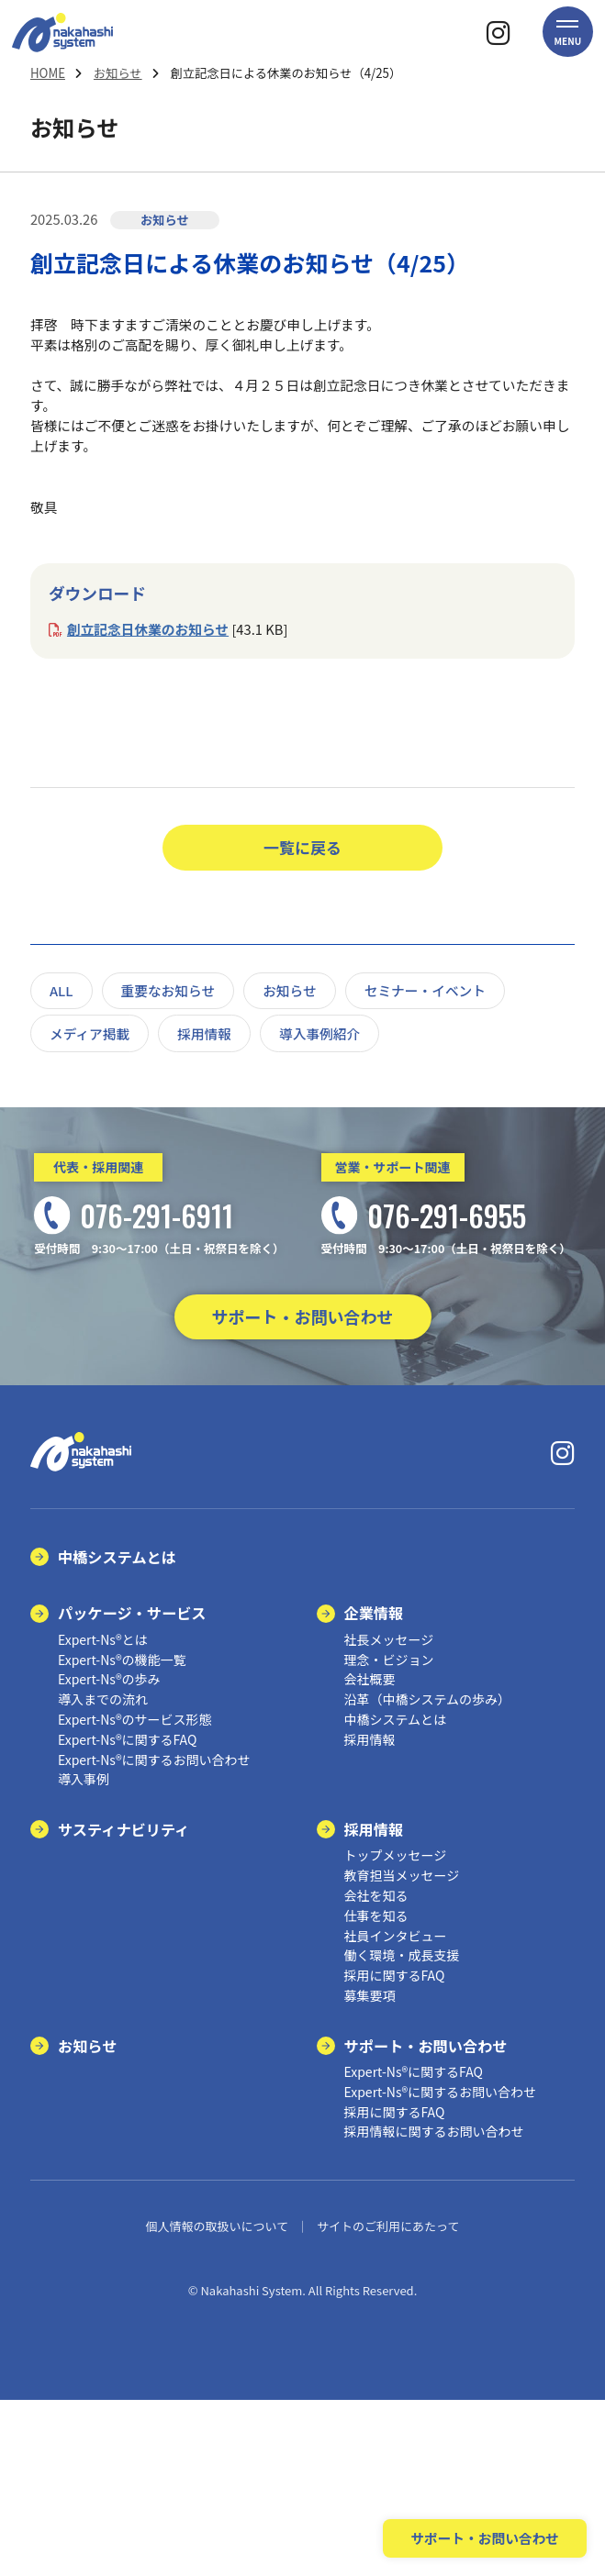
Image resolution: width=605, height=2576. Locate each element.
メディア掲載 (89, 1033)
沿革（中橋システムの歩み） (427, 1699)
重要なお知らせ (168, 990)
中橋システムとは (117, 1557)
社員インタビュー (395, 1935)
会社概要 (370, 1679)
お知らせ (118, 73)
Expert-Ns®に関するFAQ (127, 1739)
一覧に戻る (302, 847)
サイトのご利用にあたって (388, 2226)
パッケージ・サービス (132, 1613)
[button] (568, 31)
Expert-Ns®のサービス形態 (135, 1719)
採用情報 (204, 1033)
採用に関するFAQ (394, 1975)
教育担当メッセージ (402, 1875)
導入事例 (83, 1779)
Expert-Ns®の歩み (109, 1679)
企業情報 (374, 1613)
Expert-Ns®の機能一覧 (122, 1659)
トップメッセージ (395, 1855)
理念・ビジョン (389, 1659)
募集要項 (370, 1995)
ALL (61, 990)
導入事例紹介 (319, 1033)
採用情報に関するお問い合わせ (434, 2131)
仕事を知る (376, 1915)
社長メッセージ (389, 1639)
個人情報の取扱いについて (217, 2226)
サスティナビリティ (123, 1829)
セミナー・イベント (425, 990)
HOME (47, 73)
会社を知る (376, 1895)
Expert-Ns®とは (103, 1639)
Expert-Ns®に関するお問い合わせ (154, 1759)
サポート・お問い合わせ (303, 1316)
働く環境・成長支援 (402, 1955)
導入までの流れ (103, 1699)
